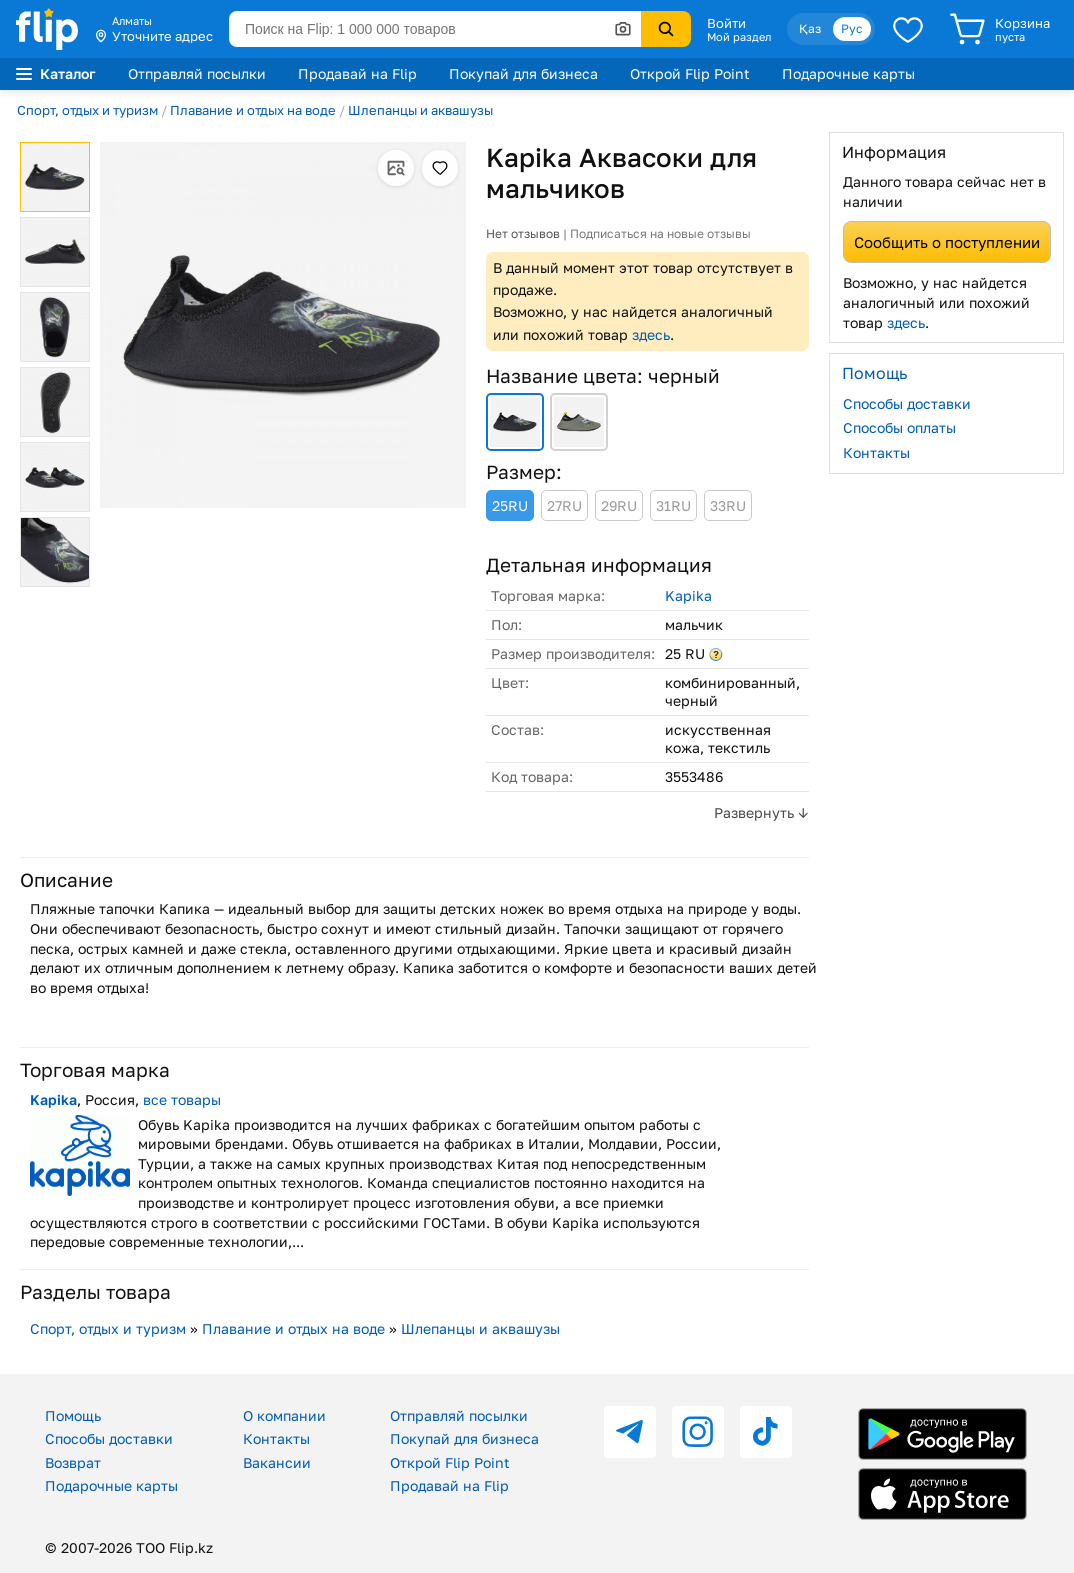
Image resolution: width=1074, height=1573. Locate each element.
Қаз (810, 28)
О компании (284, 1415)
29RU (619, 505)
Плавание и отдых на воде (253, 110)
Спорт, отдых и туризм (87, 110)
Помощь (73, 1415)
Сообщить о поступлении (947, 242)
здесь (651, 334)
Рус (852, 28)
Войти (726, 23)
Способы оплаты (899, 427)
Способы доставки (907, 403)
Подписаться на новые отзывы (660, 233)
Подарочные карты (848, 73)
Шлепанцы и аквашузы (420, 110)
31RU (673, 505)
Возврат (73, 1462)
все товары (182, 1099)
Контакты (876, 452)
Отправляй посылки (197, 73)
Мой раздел (739, 37)
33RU (728, 505)
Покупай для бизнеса (523, 73)
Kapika (688, 595)
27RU (564, 505)
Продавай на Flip (357, 73)
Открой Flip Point (690, 73)
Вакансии (277, 1462)
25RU (510, 505)
